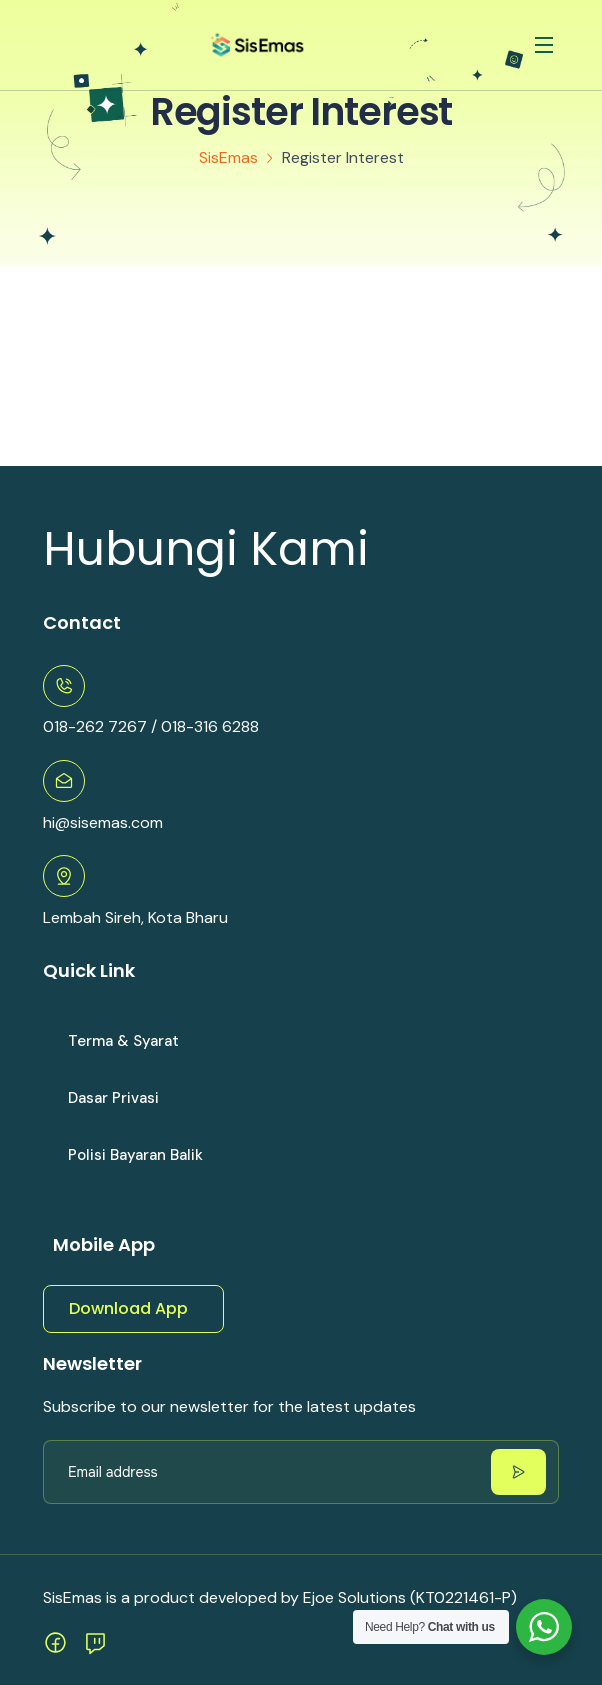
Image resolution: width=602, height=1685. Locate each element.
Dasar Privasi (113, 1098)
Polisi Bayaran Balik (135, 1155)
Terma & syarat (123, 1041)
